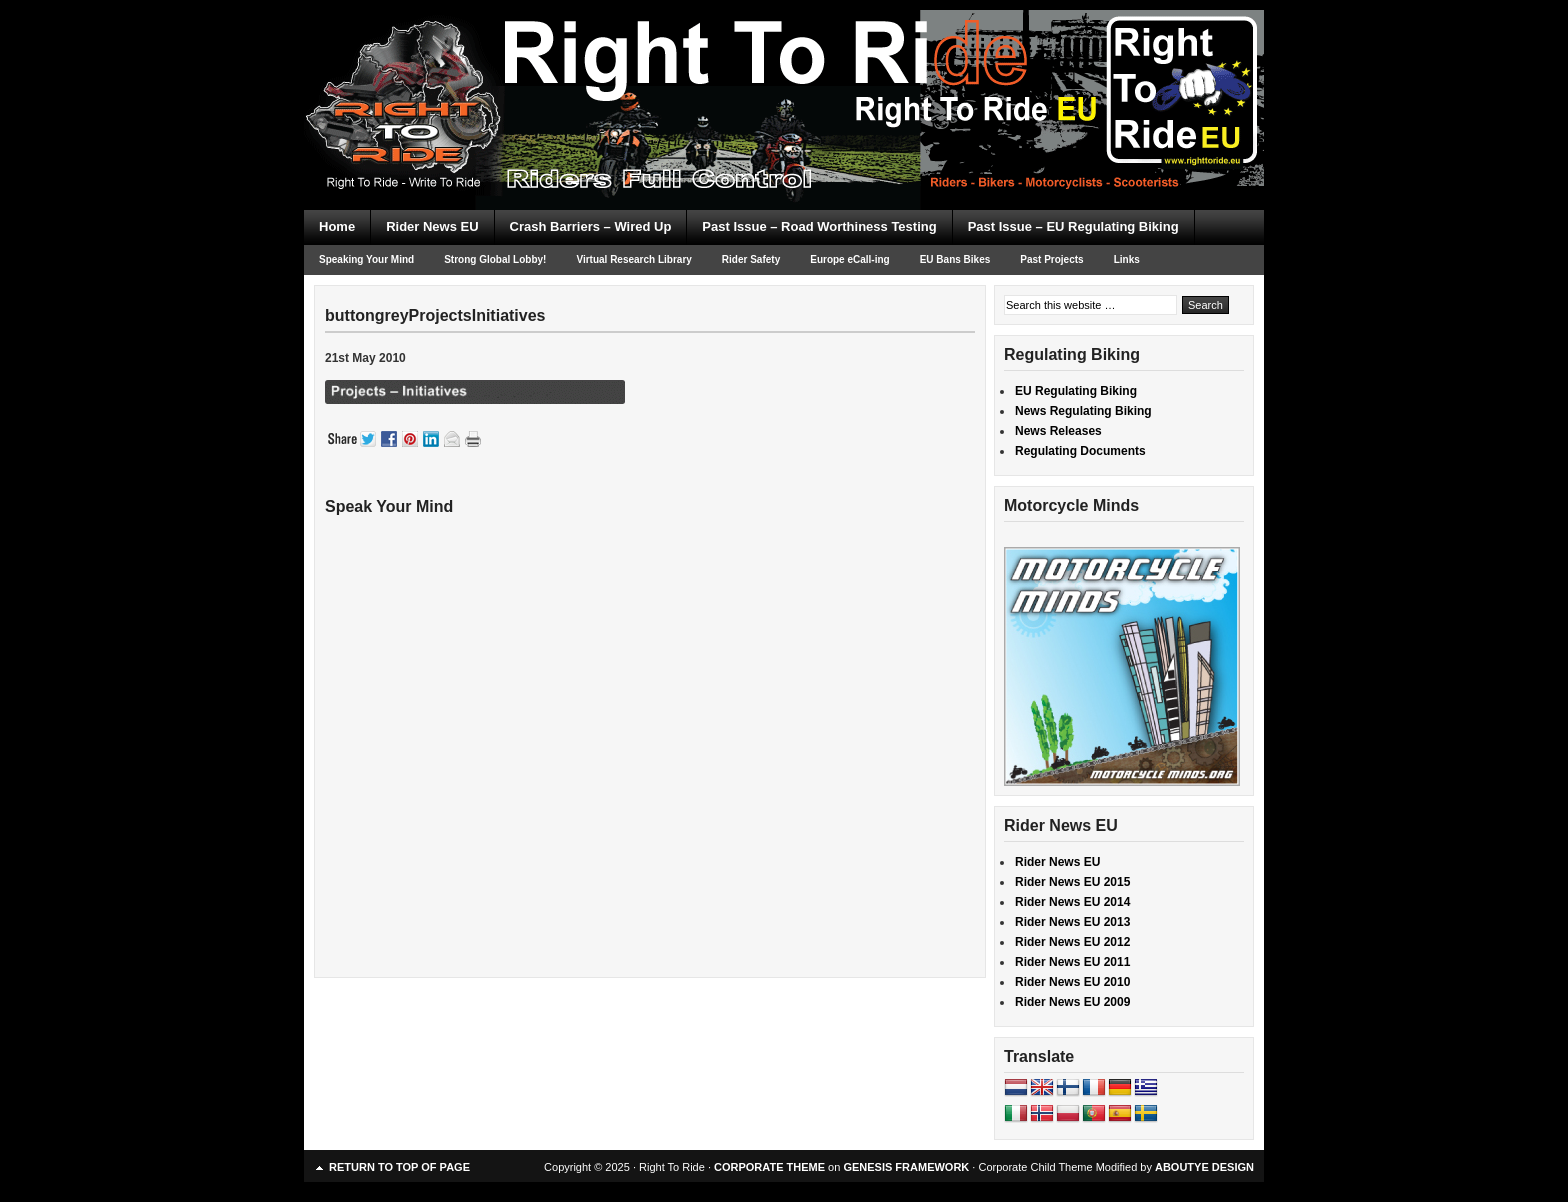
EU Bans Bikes (955, 259)
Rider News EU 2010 (1072, 982)
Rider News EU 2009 (1072, 1002)
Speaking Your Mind (366, 259)
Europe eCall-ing (849, 259)
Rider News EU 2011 (1072, 962)
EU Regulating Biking (1076, 391)
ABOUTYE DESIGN (1204, 1167)
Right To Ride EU (784, 70)
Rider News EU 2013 (1072, 922)
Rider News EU (432, 226)
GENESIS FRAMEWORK (906, 1167)
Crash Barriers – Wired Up (591, 226)
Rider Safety (751, 259)
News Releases (1058, 431)
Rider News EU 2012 (1072, 942)
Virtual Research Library (633, 259)
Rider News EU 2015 (1072, 882)
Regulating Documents (1080, 451)
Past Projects (1051, 259)
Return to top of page (399, 1167)
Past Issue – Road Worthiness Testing (819, 226)
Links (1127, 259)
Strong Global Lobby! (495, 259)
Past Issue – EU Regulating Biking (1073, 226)
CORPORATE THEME (769, 1167)
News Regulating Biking (1083, 411)
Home (337, 226)
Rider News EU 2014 (1072, 902)
